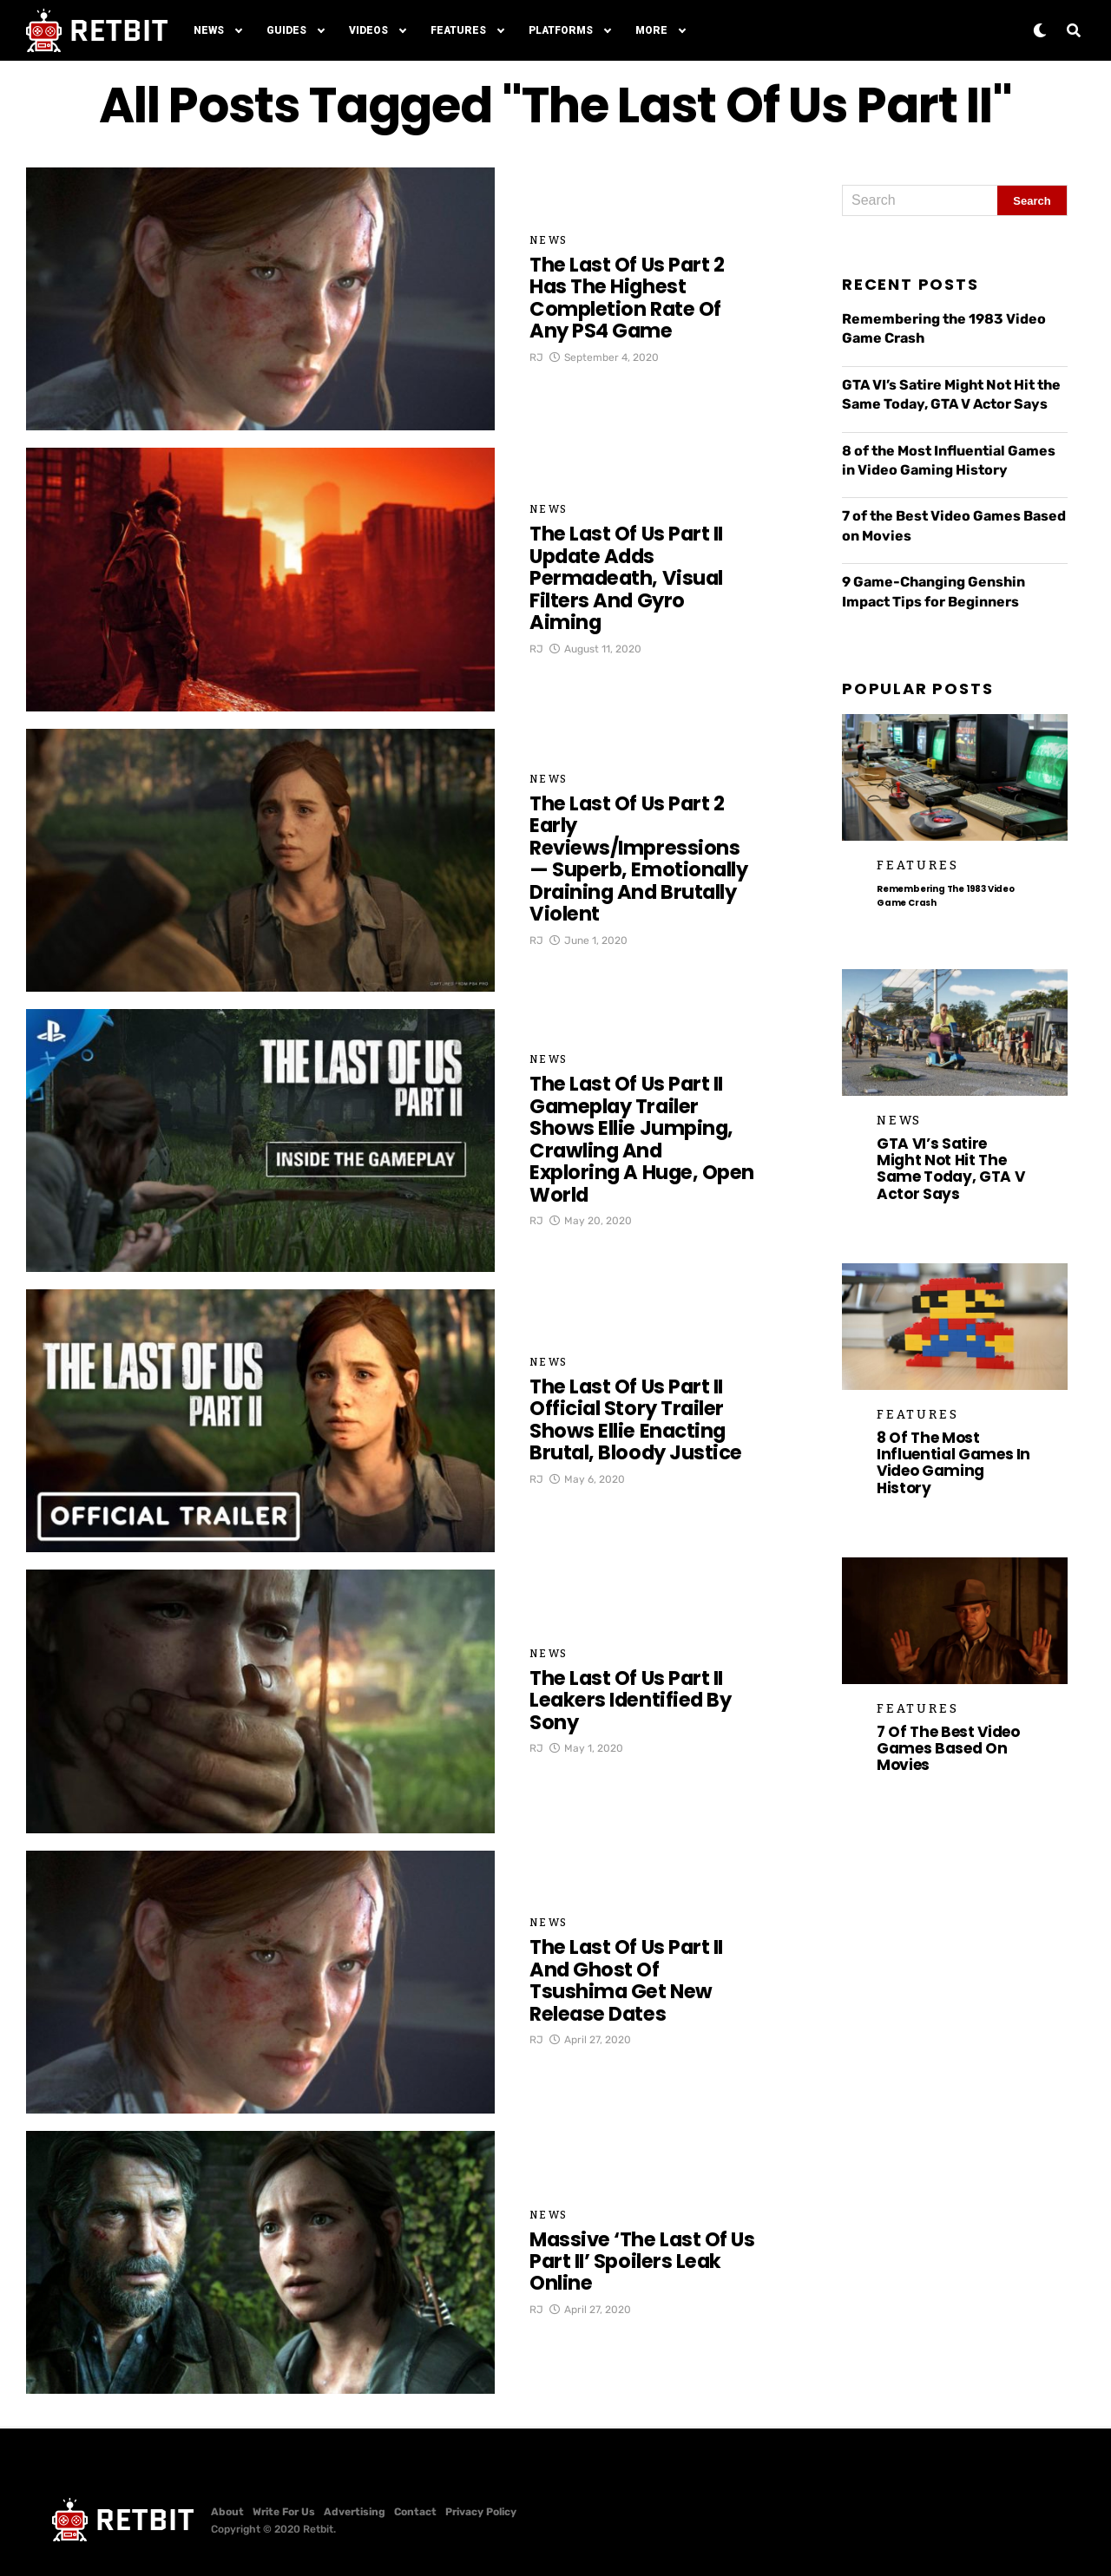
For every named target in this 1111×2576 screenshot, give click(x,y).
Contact (415, 2512)
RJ (536, 368)
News (209, 30)
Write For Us (284, 2512)
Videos (368, 30)
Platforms (561, 30)
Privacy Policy (480, 2512)
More (651, 30)
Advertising (354, 2512)
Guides (286, 30)
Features (458, 30)
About (227, 2512)
